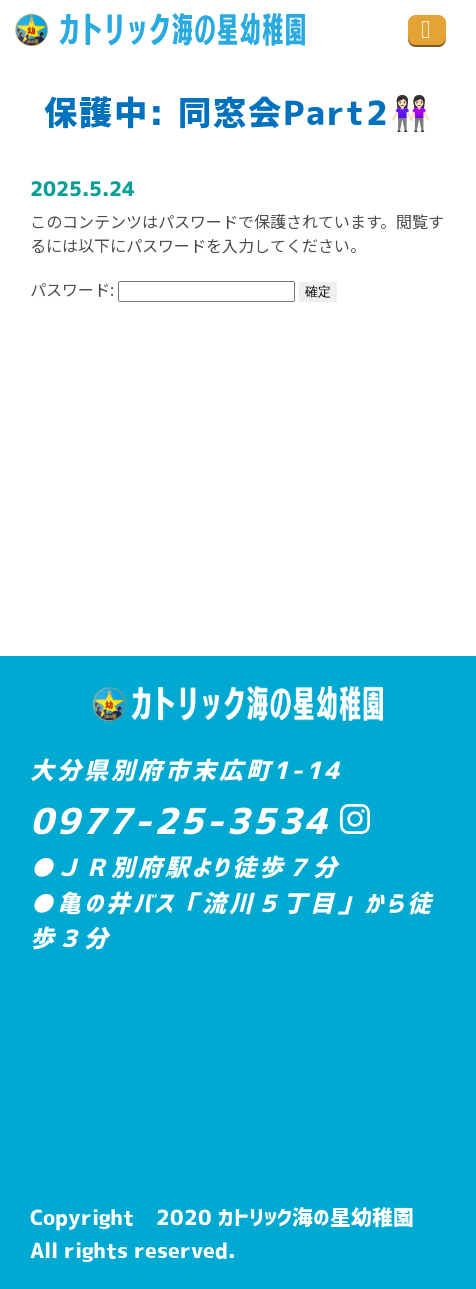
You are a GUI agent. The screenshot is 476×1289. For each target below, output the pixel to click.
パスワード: (162, 289)
